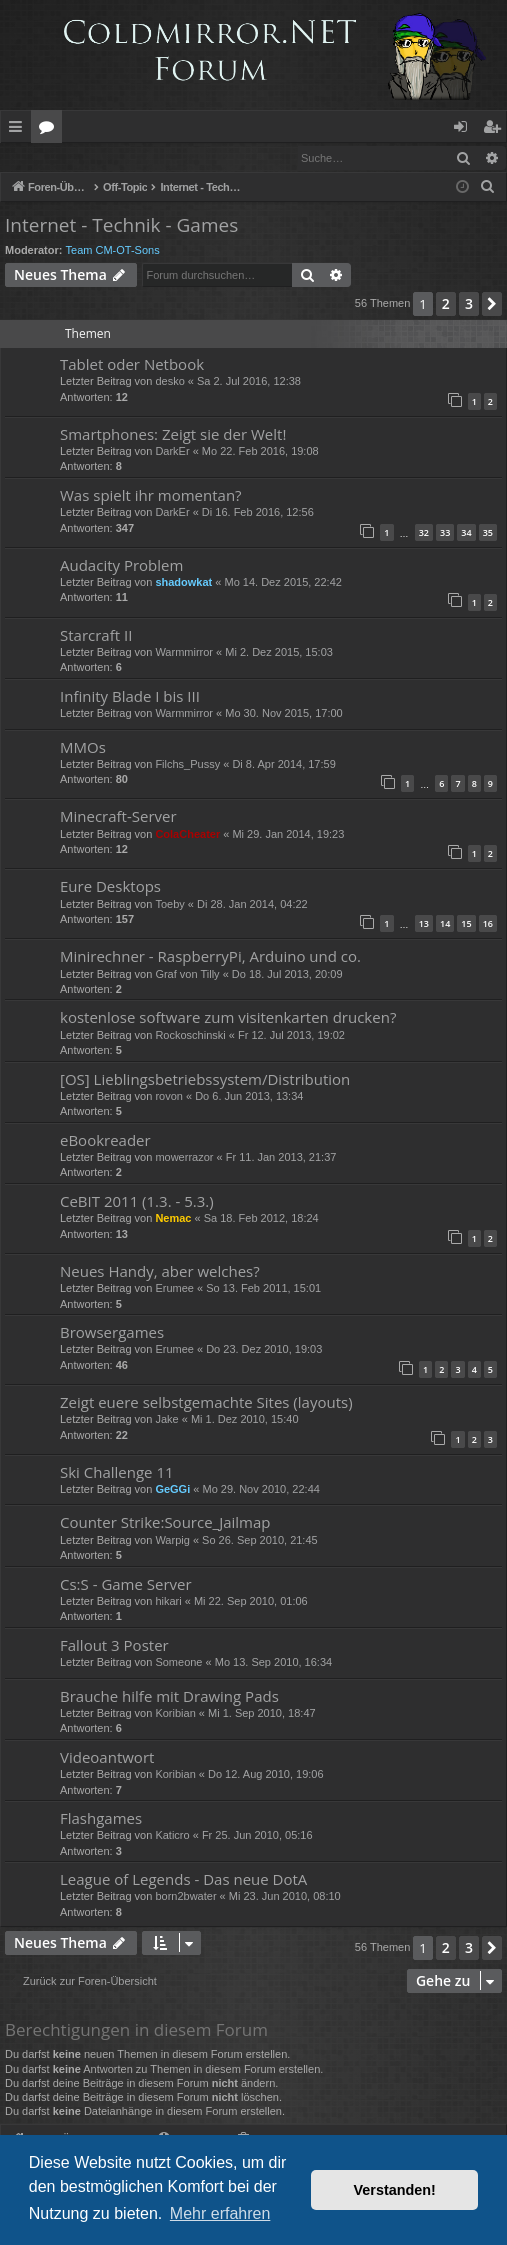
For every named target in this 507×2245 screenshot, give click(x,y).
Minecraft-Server (118, 817)
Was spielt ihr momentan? (151, 496)
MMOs (83, 748)
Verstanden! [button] (395, 2190)
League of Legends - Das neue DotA (183, 1880)
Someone (178, 1663)
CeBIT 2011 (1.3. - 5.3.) (137, 1202)
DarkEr (172, 452)
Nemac (173, 1219)
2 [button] (446, 304)
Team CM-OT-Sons (113, 251)
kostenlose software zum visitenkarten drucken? (228, 1018)
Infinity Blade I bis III (130, 697)
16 (488, 924)
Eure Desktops (110, 887)
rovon (169, 1097)
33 (445, 533)
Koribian (175, 1714)
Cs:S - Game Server (126, 1585)
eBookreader (105, 1141)
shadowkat (183, 583)
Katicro (172, 1836)
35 (488, 533)
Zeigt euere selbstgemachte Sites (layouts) (206, 1403)
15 (466, 924)
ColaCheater (187, 835)
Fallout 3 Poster (114, 1646)
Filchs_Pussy (187, 765)
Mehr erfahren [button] (220, 2213)
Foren (50, 130)
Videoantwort (107, 1758)
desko (169, 382)
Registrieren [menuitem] (496, 130)
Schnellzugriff (19, 130)
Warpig (172, 1541)
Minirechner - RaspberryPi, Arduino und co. (210, 957)
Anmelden (46, 157)
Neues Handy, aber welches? (160, 1272)
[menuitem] (488, 188)
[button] (492, 305)
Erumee (174, 1289)
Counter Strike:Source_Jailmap (165, 1523)
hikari (168, 1602)
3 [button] (469, 304)
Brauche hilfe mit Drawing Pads (169, 1697)
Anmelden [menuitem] (466, 130)
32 (424, 533)
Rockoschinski (190, 1036)
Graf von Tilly (187, 975)
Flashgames (101, 1819)
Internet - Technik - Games (121, 226)
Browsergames (112, 1333)
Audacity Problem (121, 566)
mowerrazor (184, 1158)
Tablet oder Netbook (132, 365)
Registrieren (137, 157)
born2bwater (185, 1897)
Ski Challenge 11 (117, 1473)
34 (466, 533)
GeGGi (172, 1490)
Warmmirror (184, 653)
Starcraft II (96, 636)
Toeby (169, 905)
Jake (166, 1420)
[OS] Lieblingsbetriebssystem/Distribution (205, 1080)
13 (424, 924)
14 (445, 924)
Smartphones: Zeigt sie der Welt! (173, 435)
